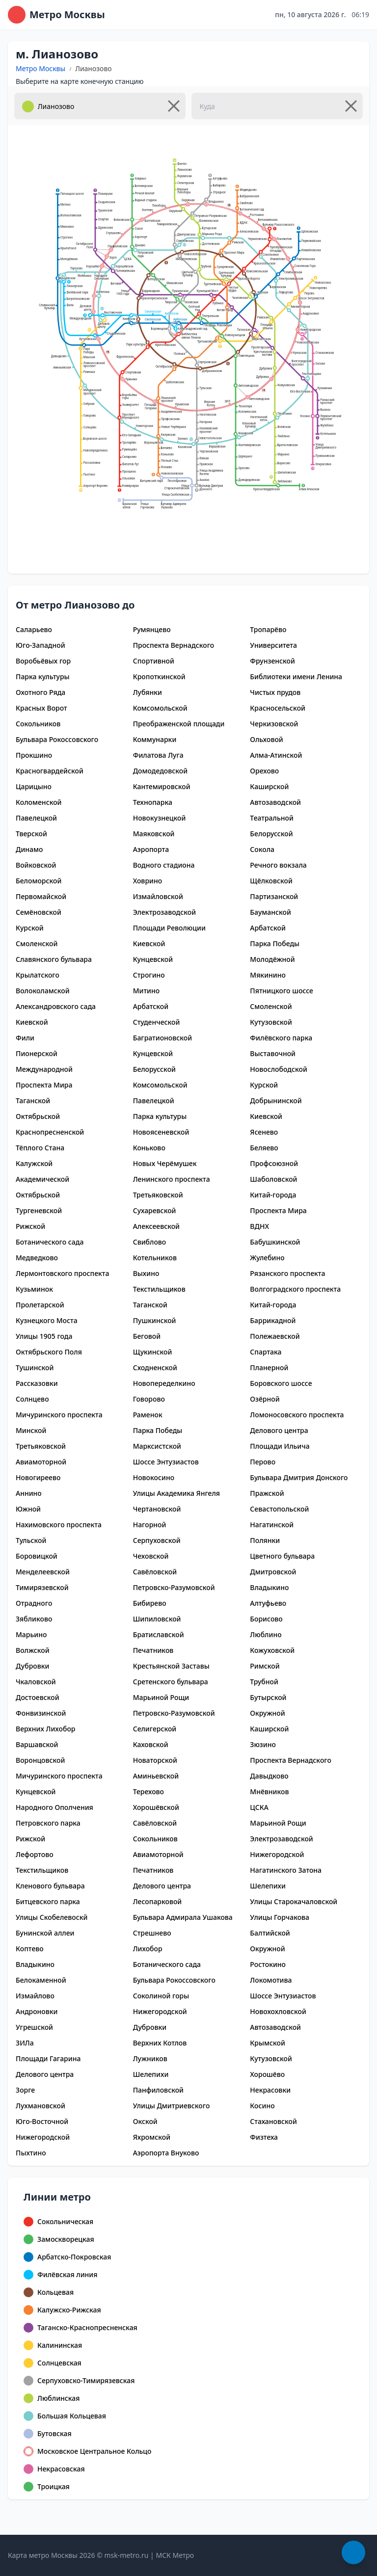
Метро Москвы (40, 68)
